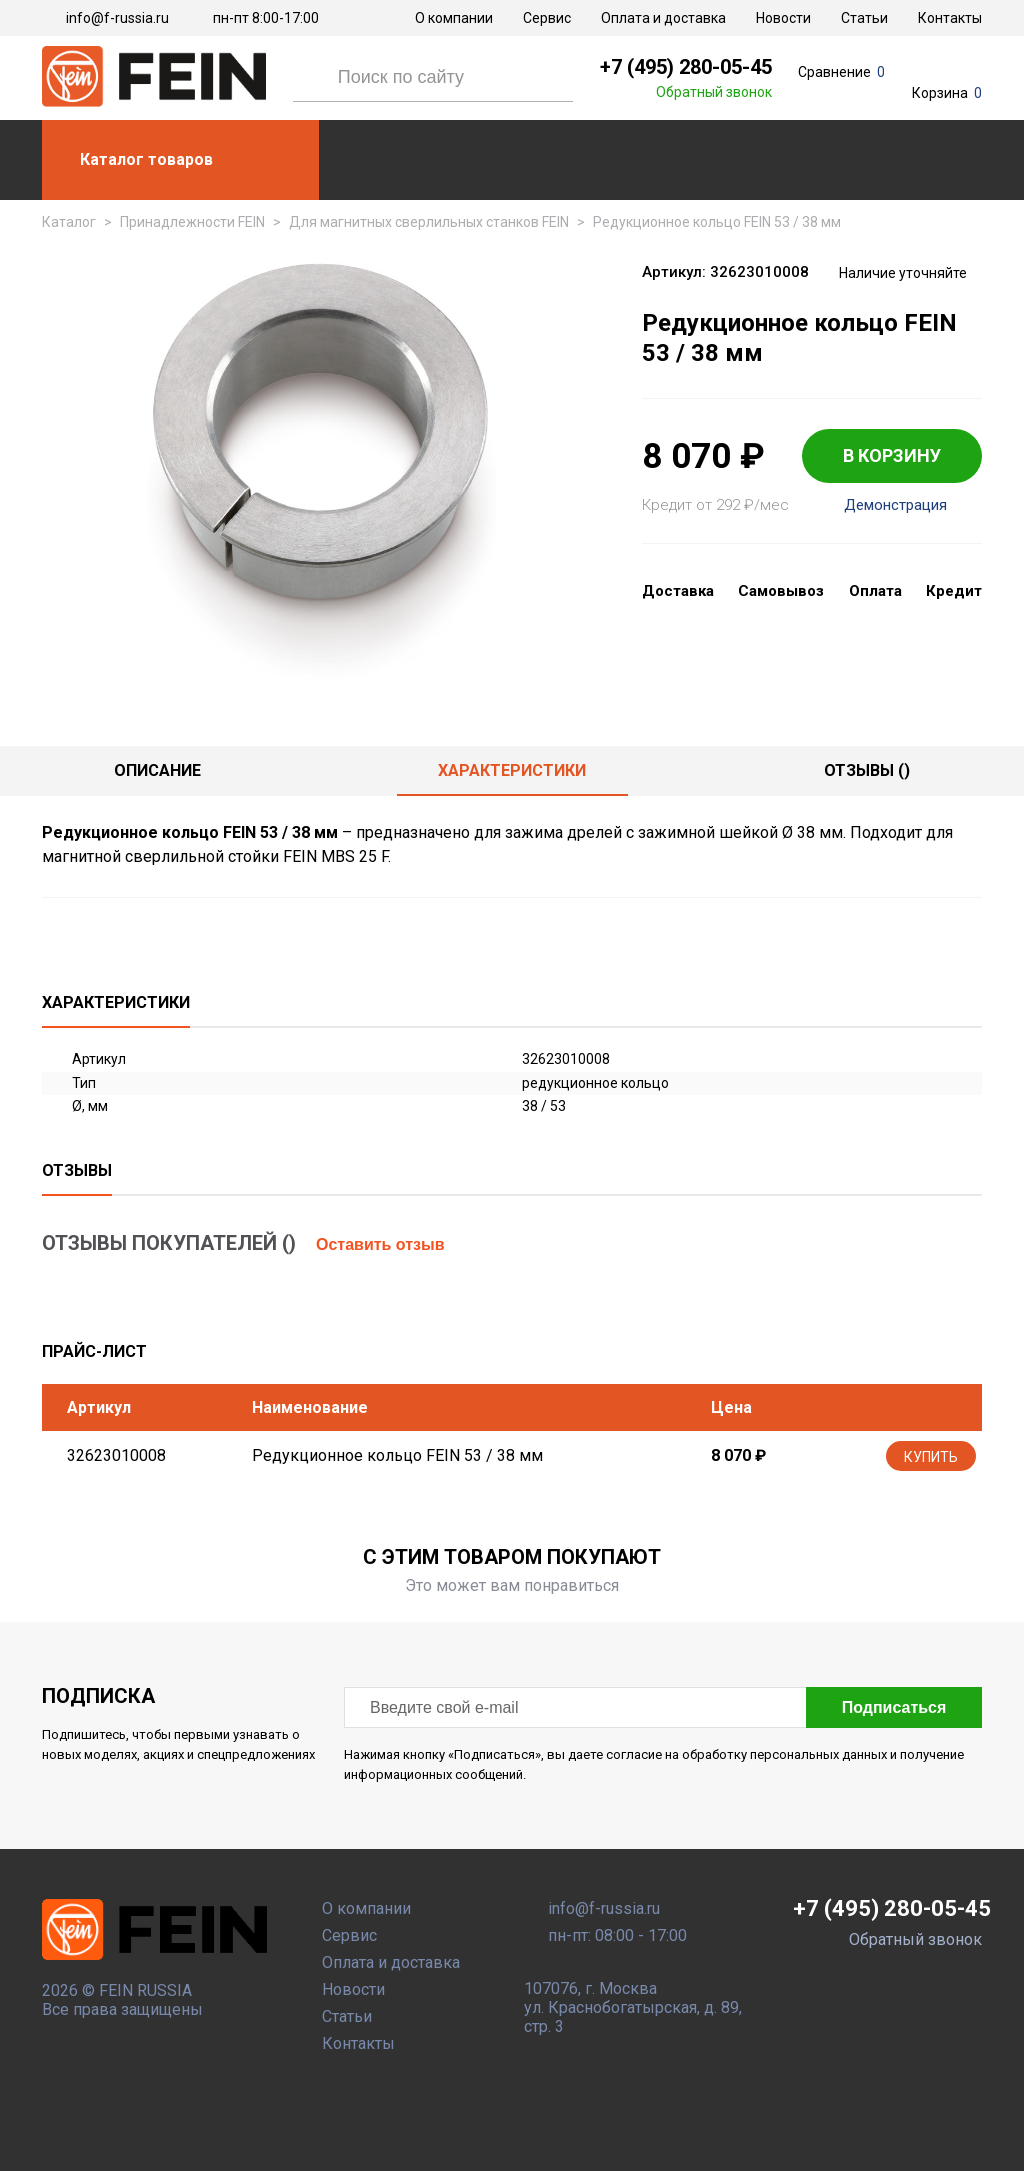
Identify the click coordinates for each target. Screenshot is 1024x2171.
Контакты (950, 18)
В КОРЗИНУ (892, 455)
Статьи (864, 18)
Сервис (547, 18)
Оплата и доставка (663, 18)
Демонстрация (895, 505)
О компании (454, 18)
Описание (157, 770)
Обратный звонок (714, 92)
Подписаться (894, 1707)
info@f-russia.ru (117, 18)
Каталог (69, 222)
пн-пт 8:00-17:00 (266, 18)
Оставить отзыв (380, 1244)
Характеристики (512, 770)
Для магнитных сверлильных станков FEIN (429, 222)
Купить (931, 1457)
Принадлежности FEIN (192, 222)
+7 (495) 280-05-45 (686, 67)
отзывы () (867, 770)
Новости (783, 18)
